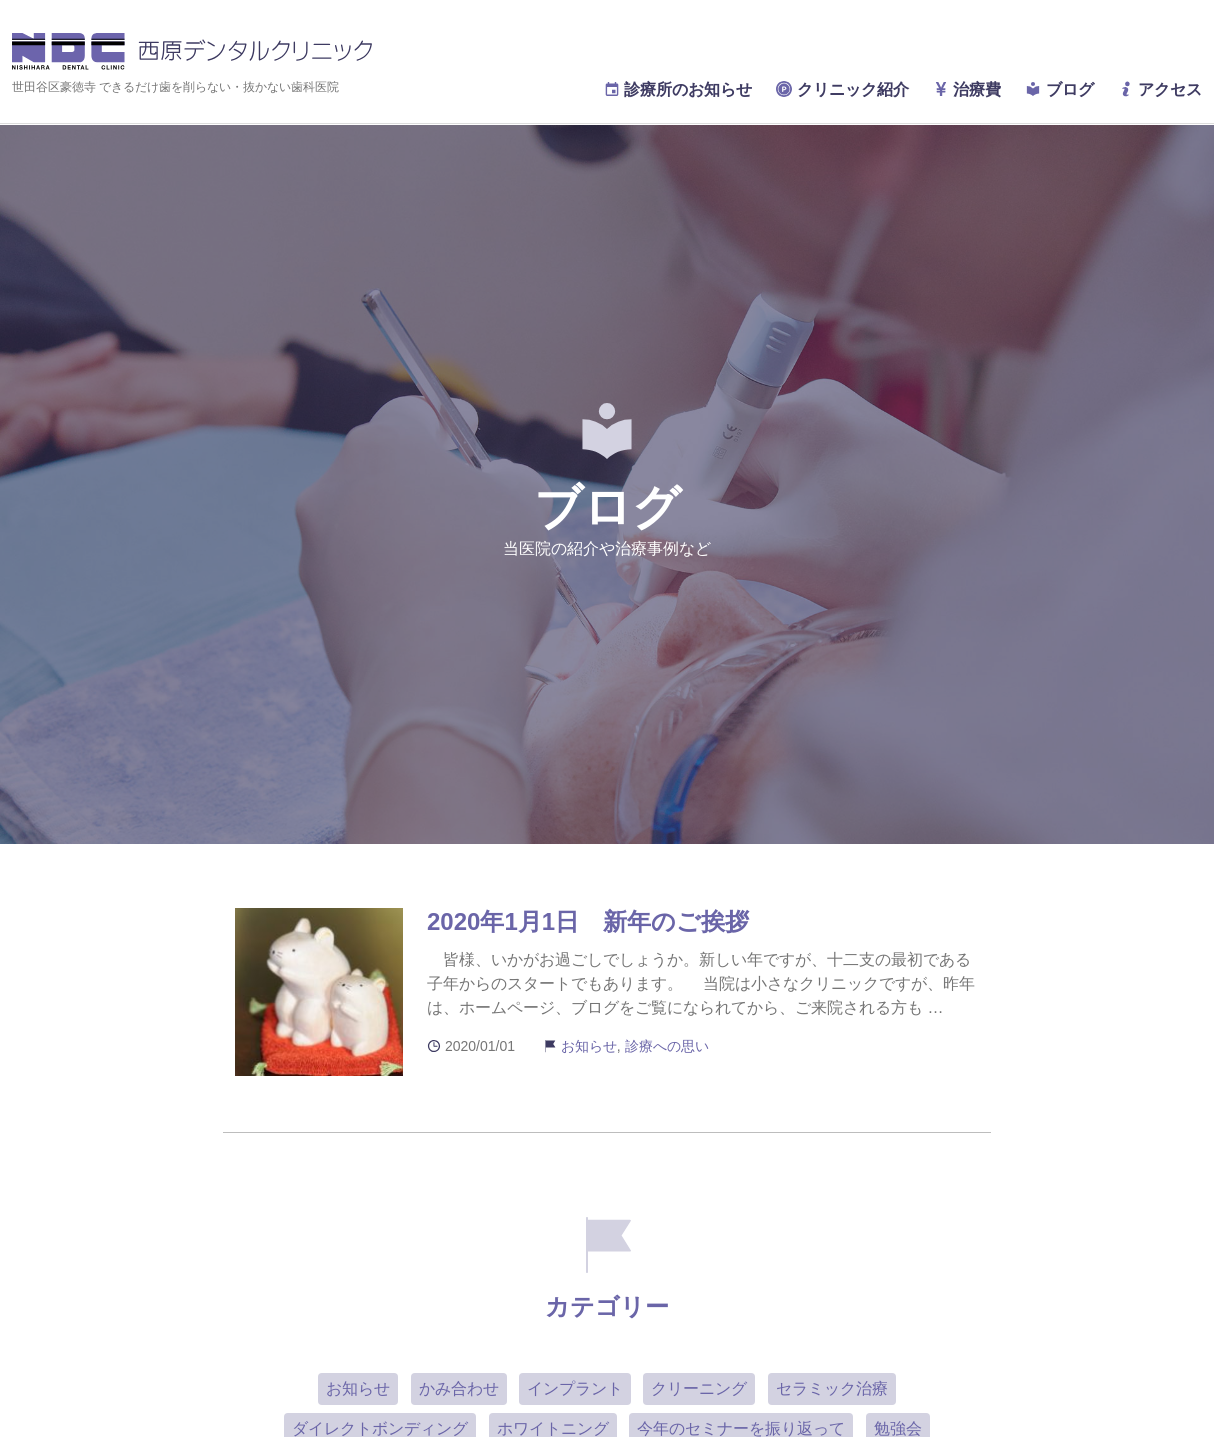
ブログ (1059, 89)
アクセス (1160, 89)
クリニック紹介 (842, 89)
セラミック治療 (832, 1388)
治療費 (967, 89)
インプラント (575, 1388)
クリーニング (699, 1388)
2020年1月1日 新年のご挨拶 (588, 921)
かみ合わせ (459, 1388)
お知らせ (589, 1046)
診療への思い (667, 1046)
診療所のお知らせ (678, 89)
